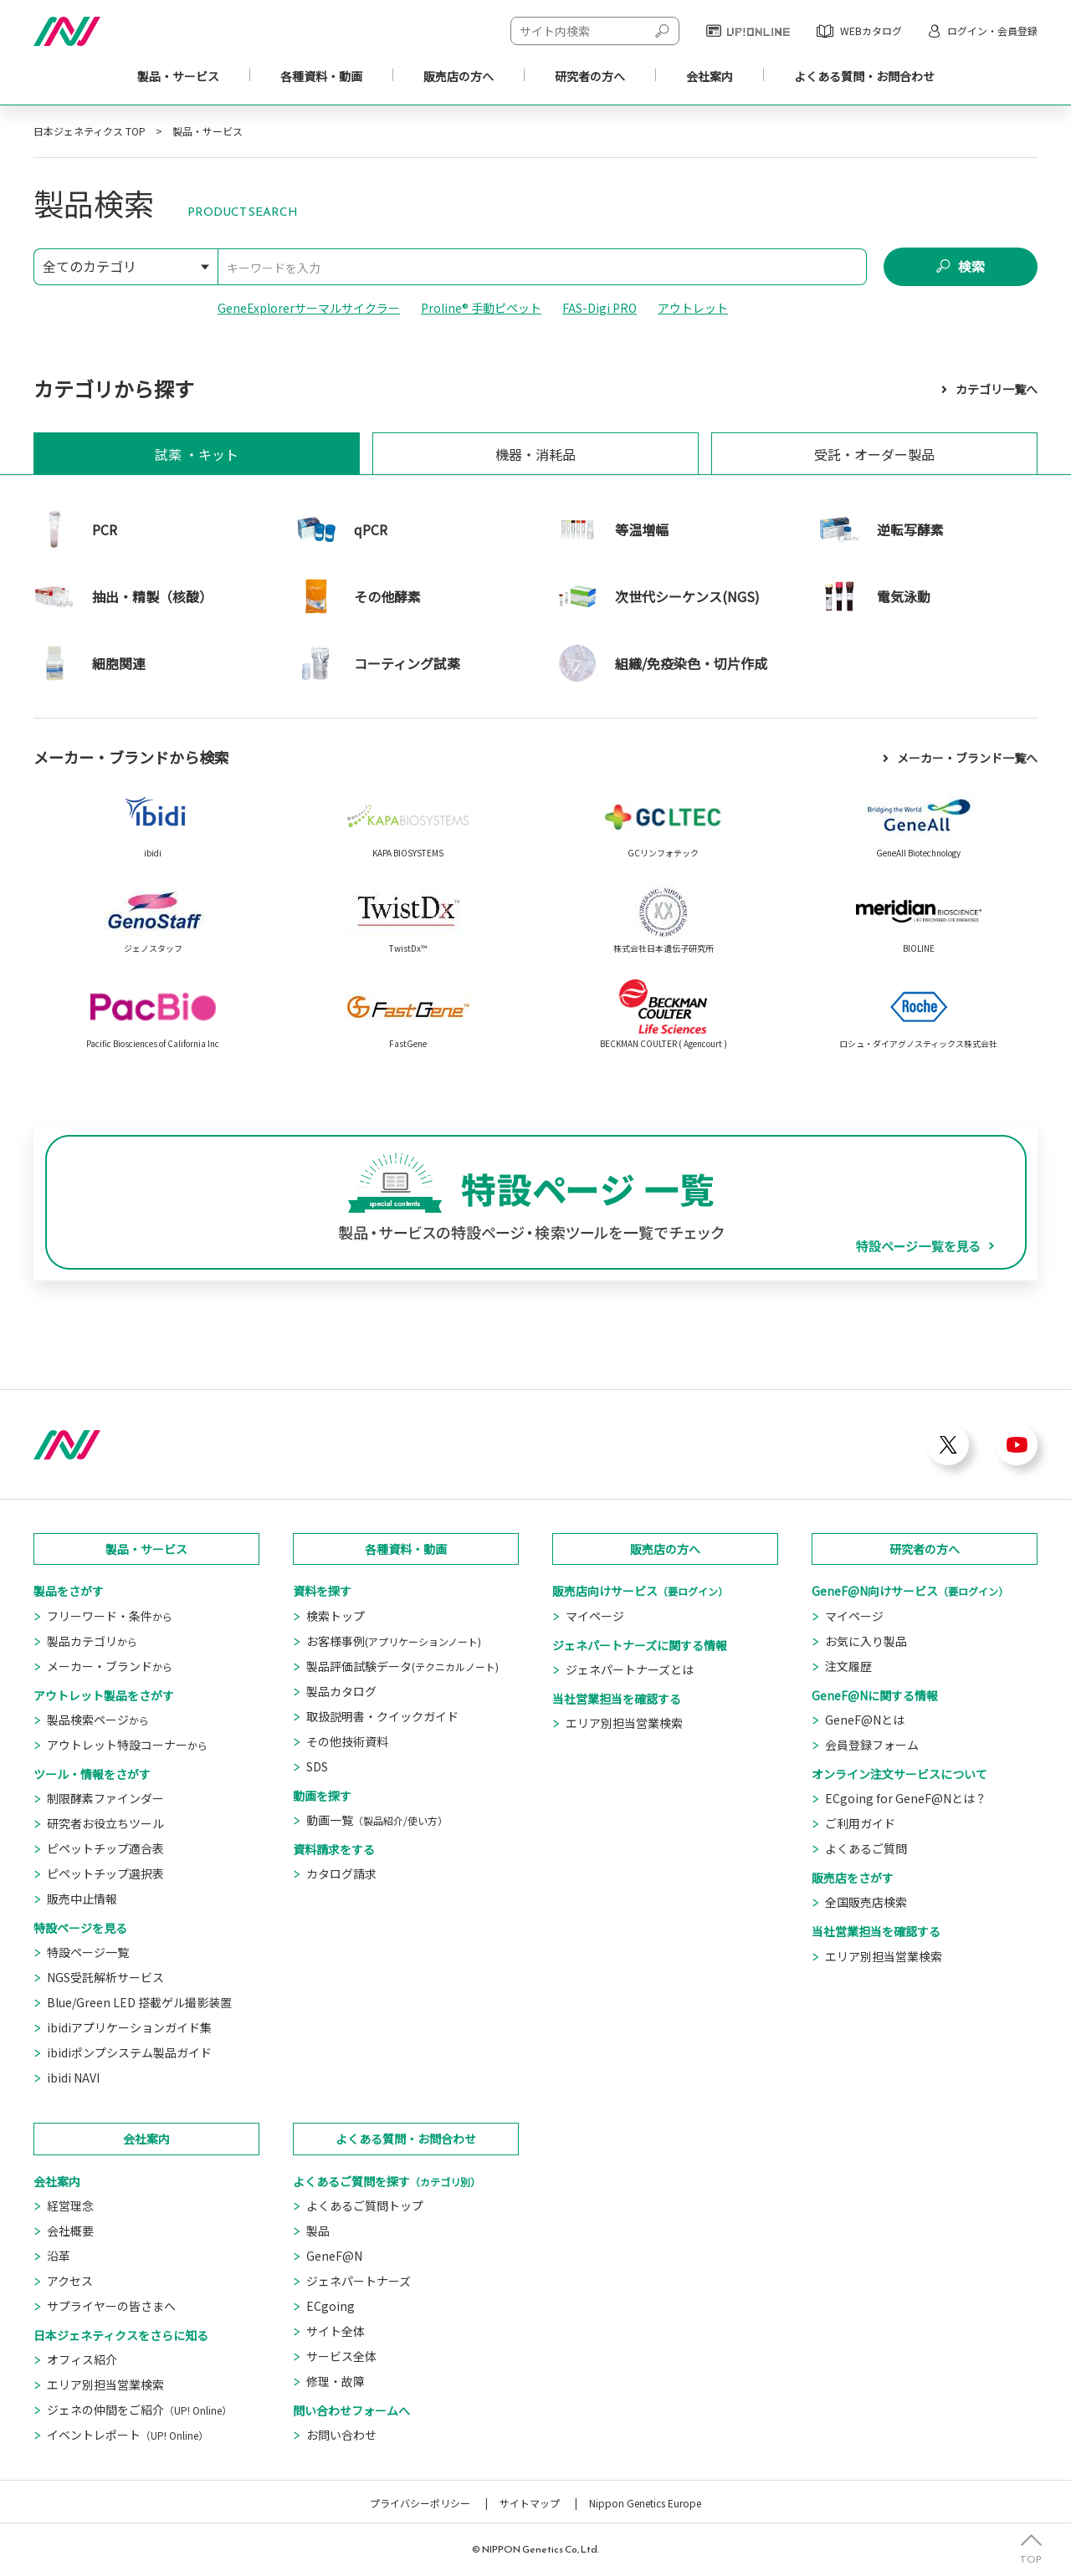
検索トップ (335, 1615)
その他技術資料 (347, 1741)
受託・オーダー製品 (874, 454)
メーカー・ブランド (109, 1666)
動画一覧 (377, 1820)
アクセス (70, 2280)
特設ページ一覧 (88, 1952)
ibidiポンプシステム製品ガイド (129, 2052)
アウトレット (693, 307)
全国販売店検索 (866, 1902)
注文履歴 (848, 1666)
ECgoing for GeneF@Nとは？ (905, 1798)
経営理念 (70, 2205)
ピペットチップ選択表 (105, 1873)
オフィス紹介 (82, 2359)
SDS (317, 1766)
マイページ (595, 1615)
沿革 (58, 2255)
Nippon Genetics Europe (645, 2503)
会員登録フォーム (872, 1744)
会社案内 (709, 76)
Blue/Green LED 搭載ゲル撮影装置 (139, 2002)
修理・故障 (335, 2381)
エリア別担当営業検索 (624, 1723)
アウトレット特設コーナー (127, 1744)
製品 (318, 2230)
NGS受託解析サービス (105, 1977)
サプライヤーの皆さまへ (111, 2305)
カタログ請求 (341, 1873)
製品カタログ (341, 1691)
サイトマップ (530, 2503)
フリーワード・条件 (109, 1615)
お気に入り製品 (866, 1641)
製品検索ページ (98, 1719)
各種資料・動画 (321, 76)
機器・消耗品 (535, 454)
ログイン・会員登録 (992, 30)
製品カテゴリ (92, 1641)
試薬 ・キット (196, 454)
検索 (971, 267)
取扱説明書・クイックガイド (382, 1716)
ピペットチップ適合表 (105, 1848)
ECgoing (330, 2305)
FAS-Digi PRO (599, 307)
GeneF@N (334, 2255)
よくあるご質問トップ (364, 2205)
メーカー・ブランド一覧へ (967, 757)
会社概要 (70, 2230)
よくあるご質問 (866, 1848)
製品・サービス (178, 76)
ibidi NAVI (73, 2077)
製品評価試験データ (402, 1666)
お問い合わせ (341, 2434)
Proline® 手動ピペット (481, 307)
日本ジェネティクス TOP (89, 131)
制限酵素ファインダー (105, 1798)
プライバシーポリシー (420, 2503)
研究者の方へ (924, 1549)
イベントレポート (127, 2434)
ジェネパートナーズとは (630, 1669)
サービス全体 (341, 2356)
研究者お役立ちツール (105, 1823)
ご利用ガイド (860, 1823)
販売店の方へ (665, 1549)
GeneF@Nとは (864, 1719)
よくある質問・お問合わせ (406, 2138)
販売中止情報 (82, 1898)
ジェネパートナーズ (358, 2280)
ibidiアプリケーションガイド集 (129, 2027)
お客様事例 (393, 1641)
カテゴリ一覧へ (997, 389)
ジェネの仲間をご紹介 (139, 2409)
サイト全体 (335, 2331)
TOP (1031, 2558)
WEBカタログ (871, 30)
